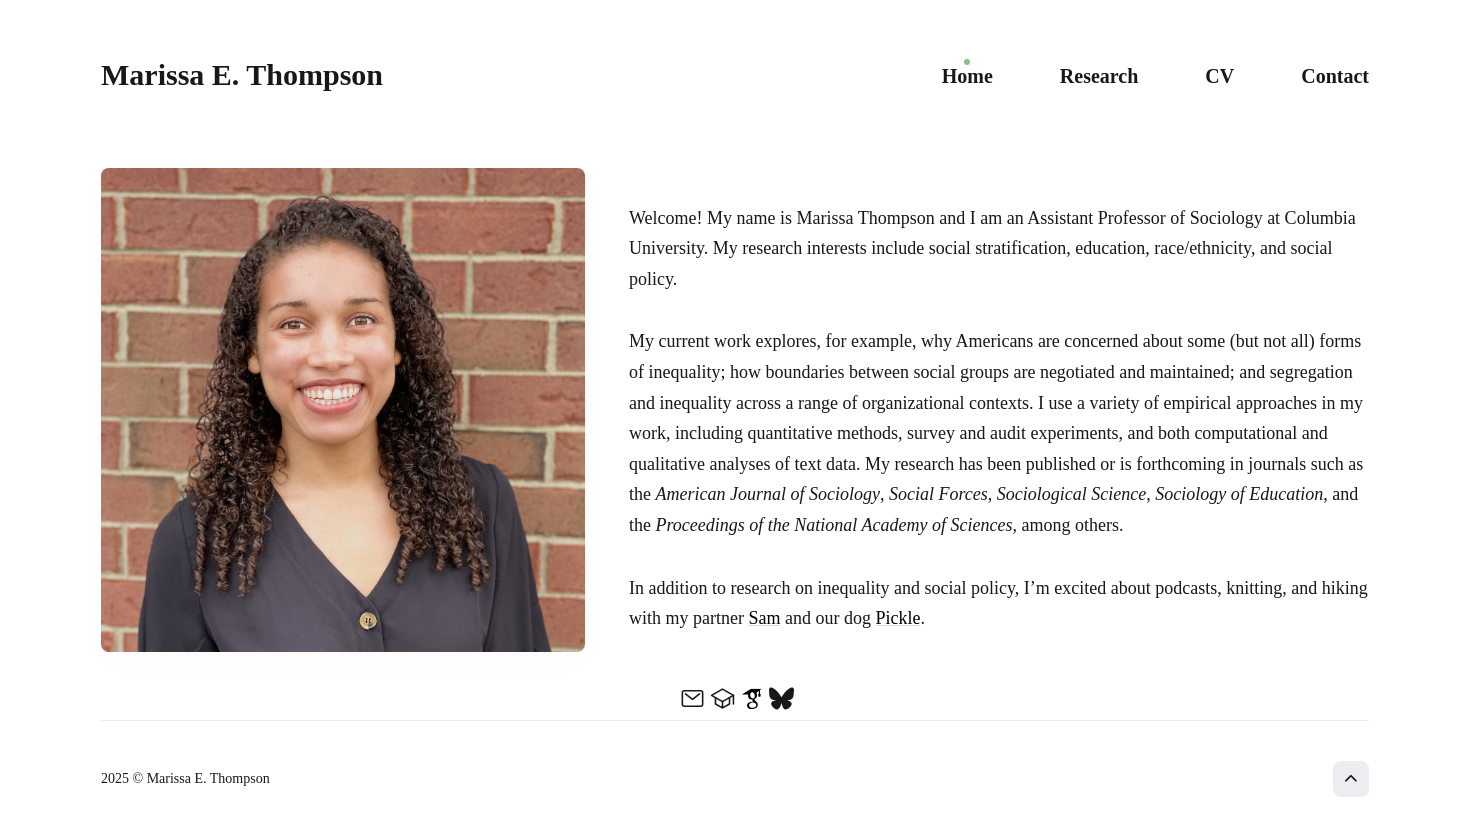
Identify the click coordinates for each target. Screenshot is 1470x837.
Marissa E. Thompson (242, 74)
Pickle (897, 618)
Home (967, 76)
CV (1219, 76)
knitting (1254, 588)
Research (1099, 76)
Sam (764, 618)
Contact (1335, 76)
